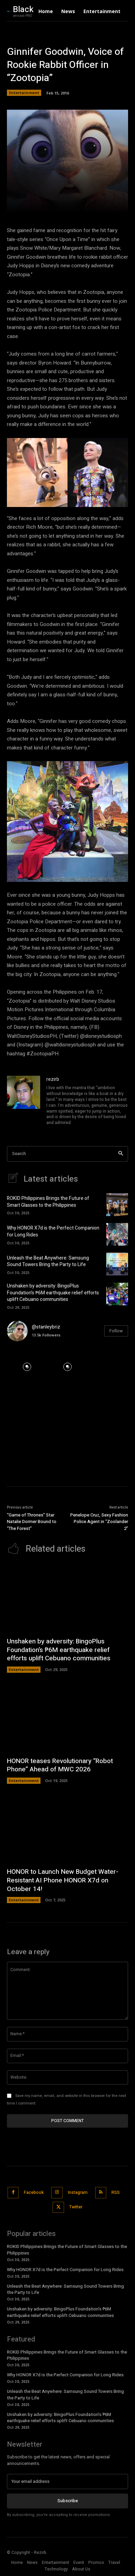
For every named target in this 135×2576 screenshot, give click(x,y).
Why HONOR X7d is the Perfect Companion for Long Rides (53, 1231)
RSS (115, 2192)
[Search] (120, 1154)
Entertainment (24, 93)
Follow (116, 1330)
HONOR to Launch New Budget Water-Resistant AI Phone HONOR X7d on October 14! (62, 1880)
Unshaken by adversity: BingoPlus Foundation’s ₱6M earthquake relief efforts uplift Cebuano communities (53, 1292)
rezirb (52, 1079)
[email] (67, 2481)
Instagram (78, 2192)
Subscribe (67, 2500)
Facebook (34, 2192)
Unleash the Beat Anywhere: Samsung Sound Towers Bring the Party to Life (48, 1261)
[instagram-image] (27, 1367)
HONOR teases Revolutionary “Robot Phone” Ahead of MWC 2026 (60, 1765)
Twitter (75, 2207)
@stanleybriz (46, 1327)
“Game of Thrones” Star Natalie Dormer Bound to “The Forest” (31, 1522)
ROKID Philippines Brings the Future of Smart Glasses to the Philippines (48, 1202)
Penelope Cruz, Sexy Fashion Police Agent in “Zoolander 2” (99, 1522)
